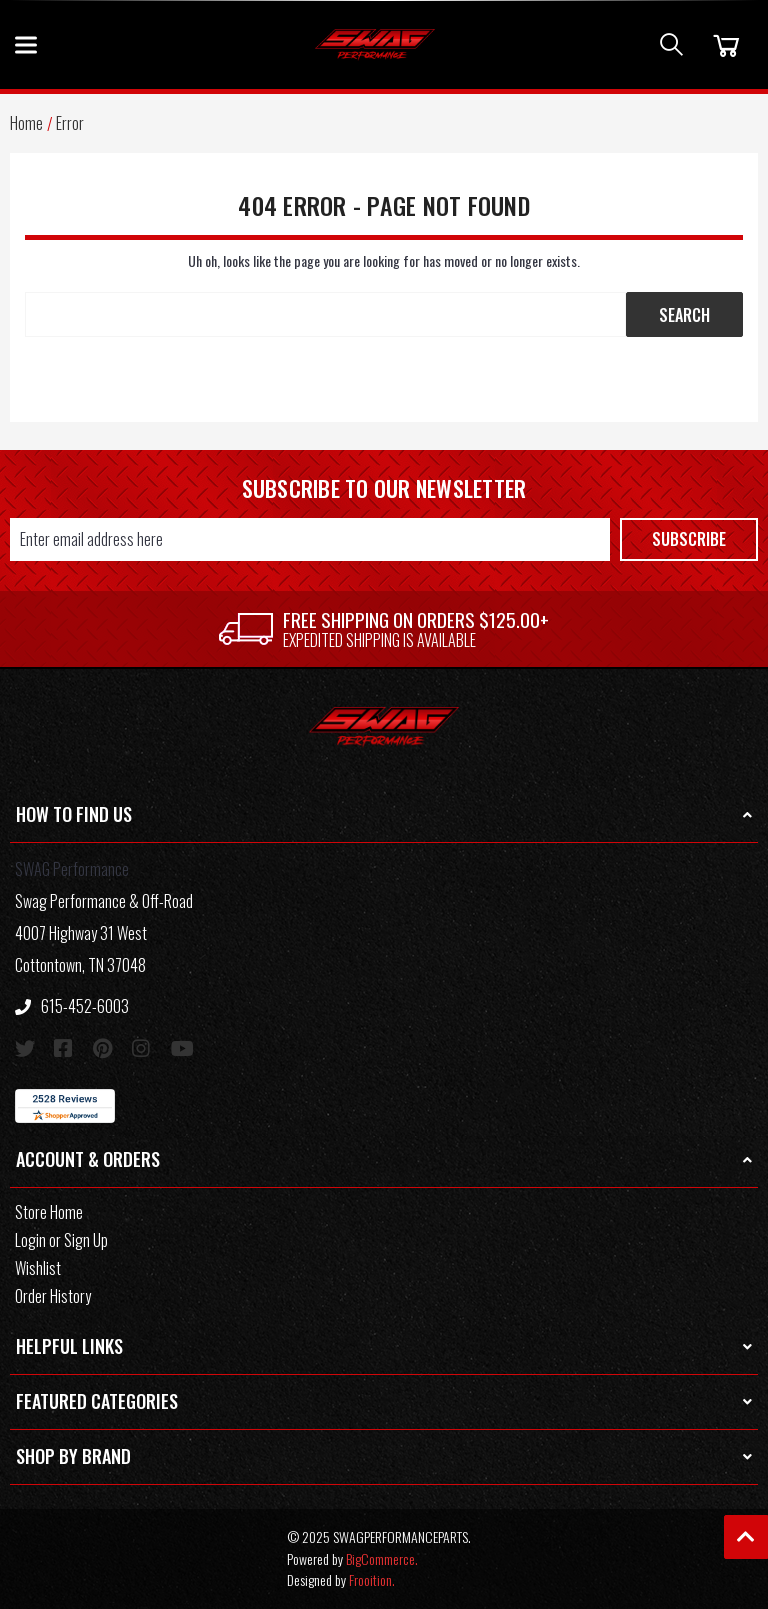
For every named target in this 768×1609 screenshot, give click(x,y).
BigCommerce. (382, 1558)
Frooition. (372, 1579)
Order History (53, 1296)
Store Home (49, 1212)
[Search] (671, 44)
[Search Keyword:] (325, 314)
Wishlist (38, 1268)
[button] (384, 815)
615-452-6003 (72, 1006)
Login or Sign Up (61, 1240)
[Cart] (723, 44)
